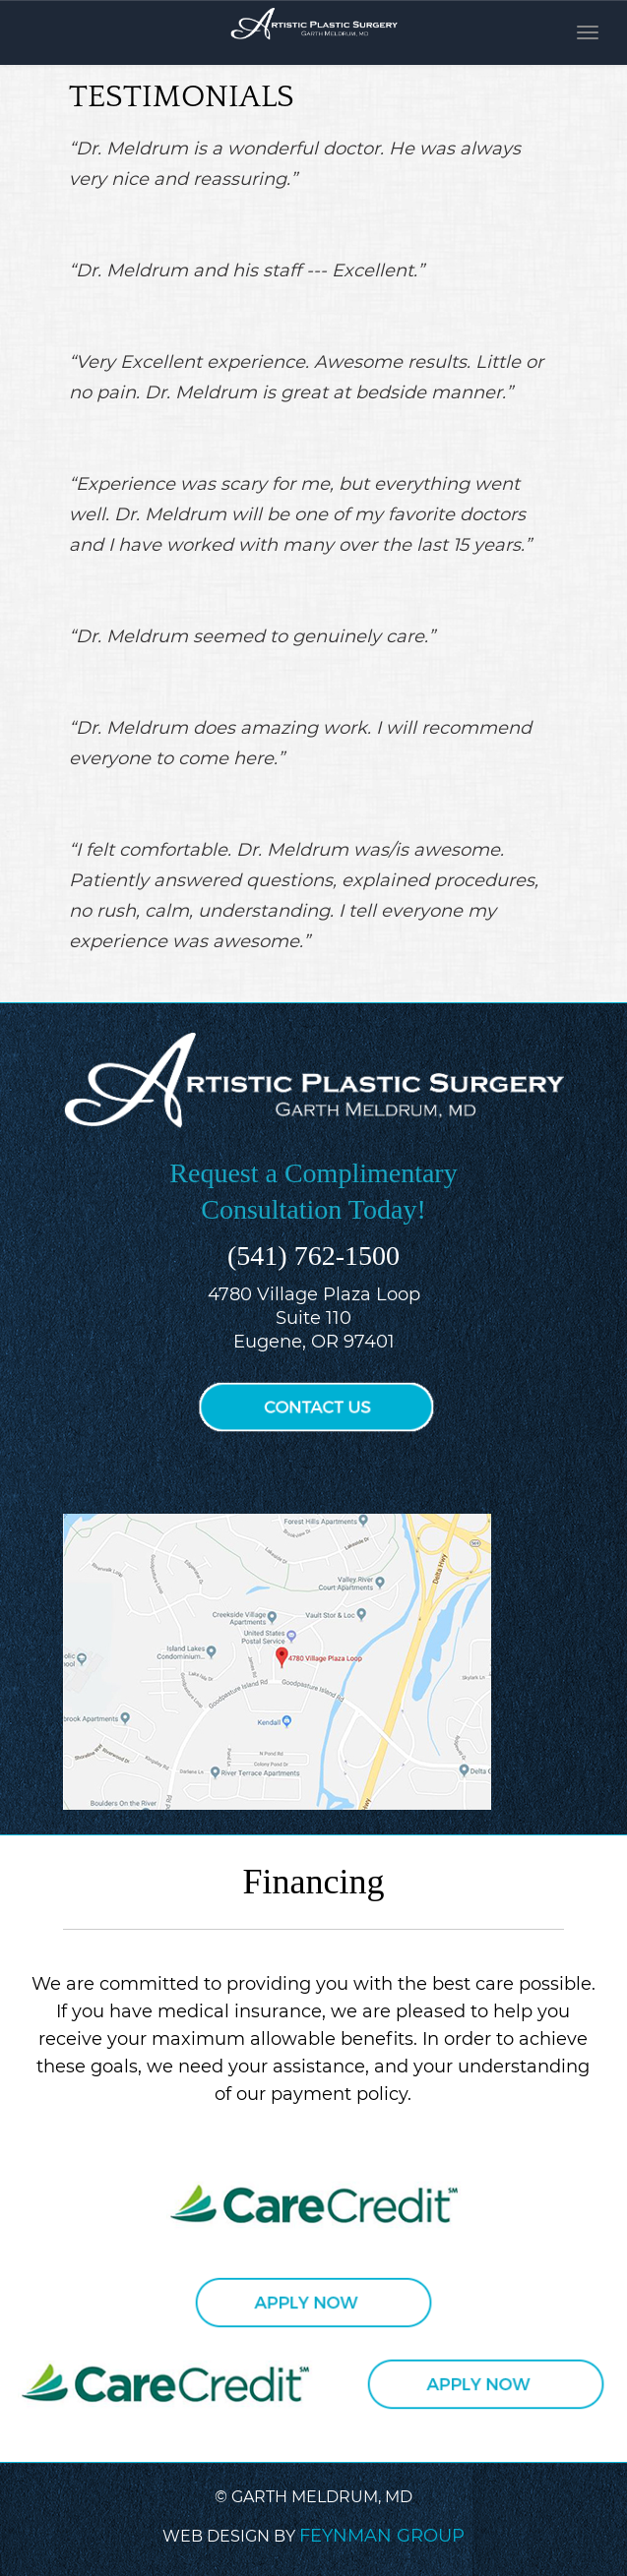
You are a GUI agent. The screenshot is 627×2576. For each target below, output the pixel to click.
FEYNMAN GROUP (382, 2535)
